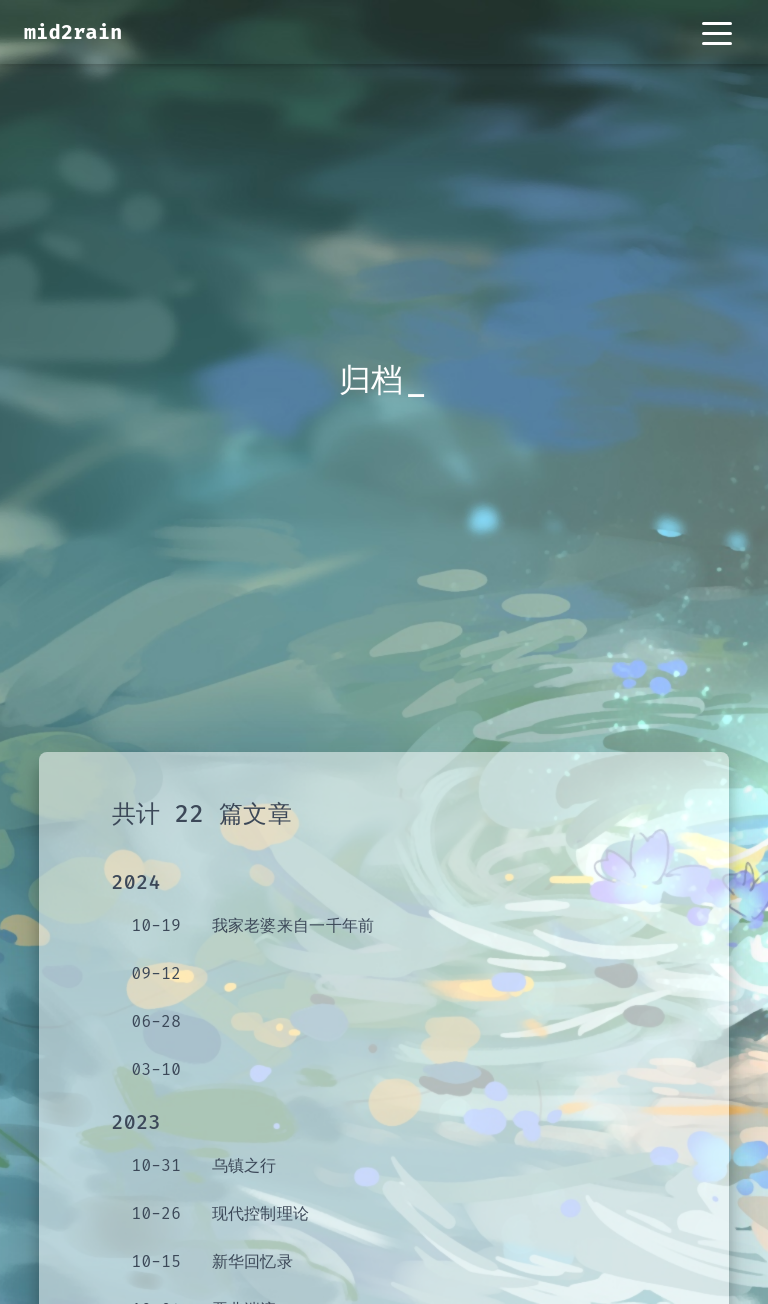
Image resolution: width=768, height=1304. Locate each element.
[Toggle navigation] (717, 32)
